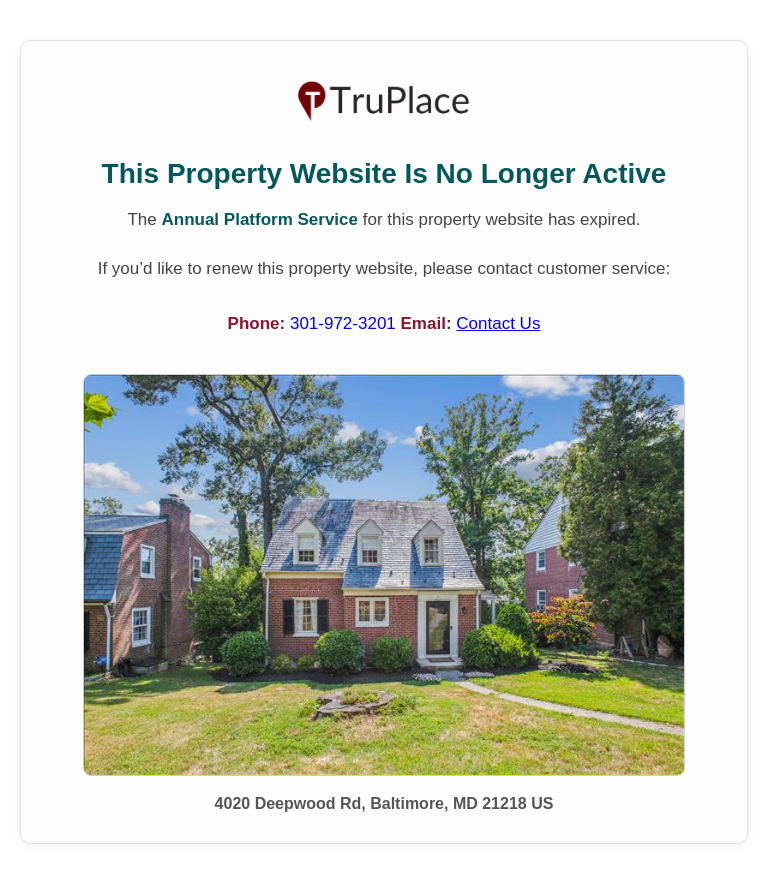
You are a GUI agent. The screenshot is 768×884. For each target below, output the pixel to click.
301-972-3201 (345, 323)
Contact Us (498, 323)
